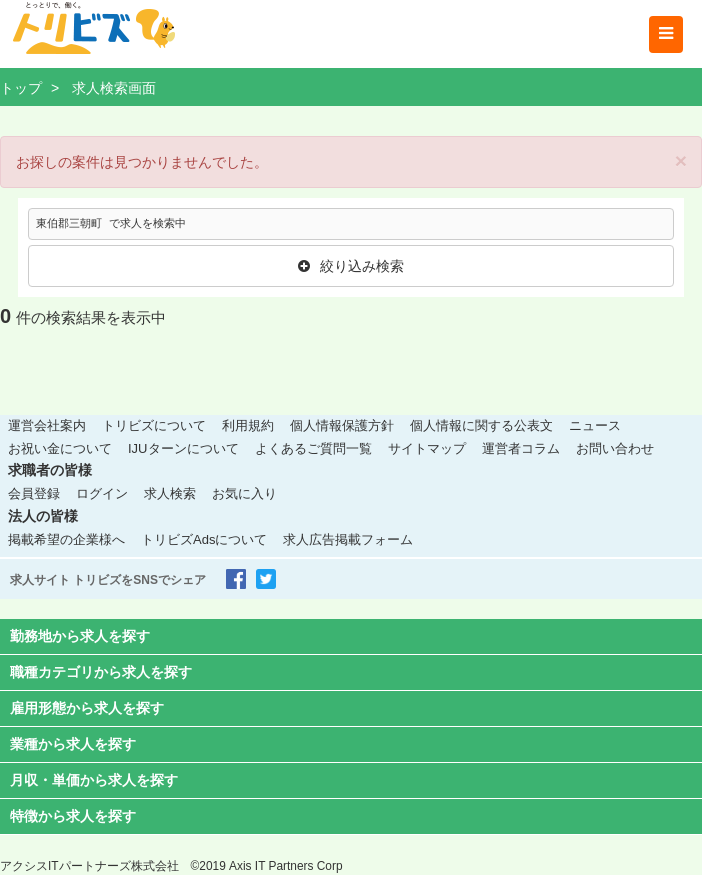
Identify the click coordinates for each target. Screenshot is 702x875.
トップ (21, 88)
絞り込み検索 (351, 266)
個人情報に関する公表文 (481, 425)
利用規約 (248, 425)
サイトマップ (427, 448)
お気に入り (244, 493)
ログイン (102, 493)
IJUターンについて (183, 448)
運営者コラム (521, 448)
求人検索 (170, 493)
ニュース (595, 425)
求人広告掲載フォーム (348, 539)
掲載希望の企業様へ (66, 539)
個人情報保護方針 (342, 425)
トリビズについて (154, 425)
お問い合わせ (615, 448)
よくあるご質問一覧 (313, 448)
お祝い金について (60, 448)
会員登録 (34, 493)
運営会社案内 (47, 425)
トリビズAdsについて (204, 539)
